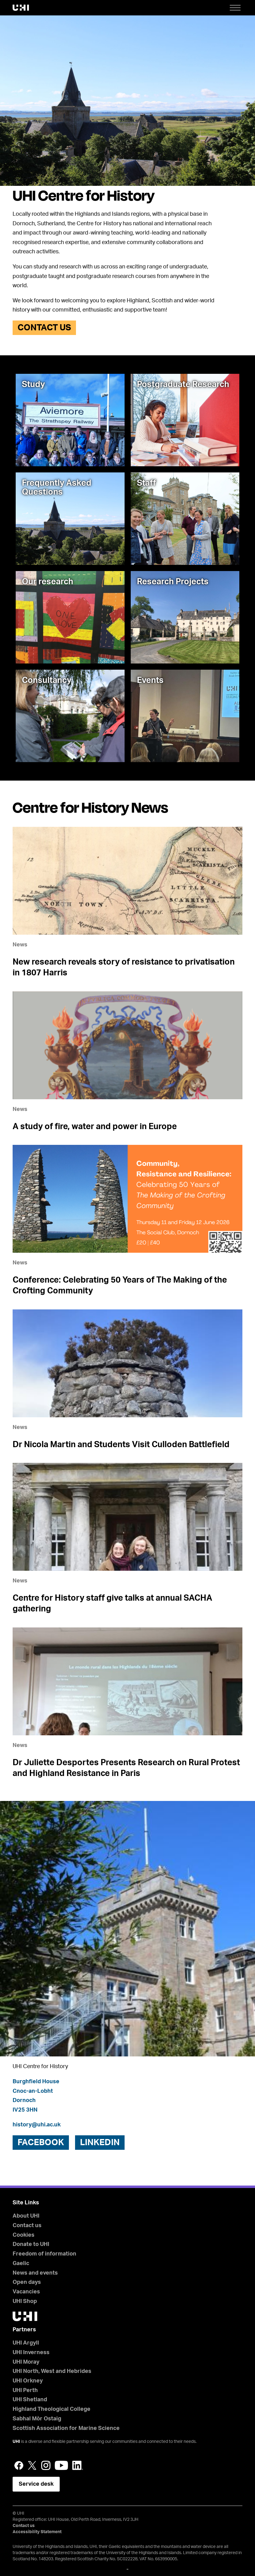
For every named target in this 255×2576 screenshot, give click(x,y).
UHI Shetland (30, 2399)
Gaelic (21, 2263)
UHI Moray (26, 2362)
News (20, 945)
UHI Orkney (28, 2381)
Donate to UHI (31, 2244)
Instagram (45, 2465)
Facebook (18, 2465)
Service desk (36, 2484)
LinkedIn (77, 2465)
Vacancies (26, 2292)
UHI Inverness (31, 2352)
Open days (27, 2282)
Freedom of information (44, 2254)
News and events (35, 2273)
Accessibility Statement (37, 2532)
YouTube (61, 2465)
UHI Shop (25, 2301)
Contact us (44, 327)
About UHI (26, 2216)
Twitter (32, 2465)
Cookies (23, 2235)
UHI (16, 2441)
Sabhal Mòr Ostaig (37, 2419)
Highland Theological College (51, 2409)
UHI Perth (25, 2390)
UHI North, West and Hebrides (52, 2371)
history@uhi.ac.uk (37, 2125)
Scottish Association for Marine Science (66, 2428)
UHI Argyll (26, 2343)
